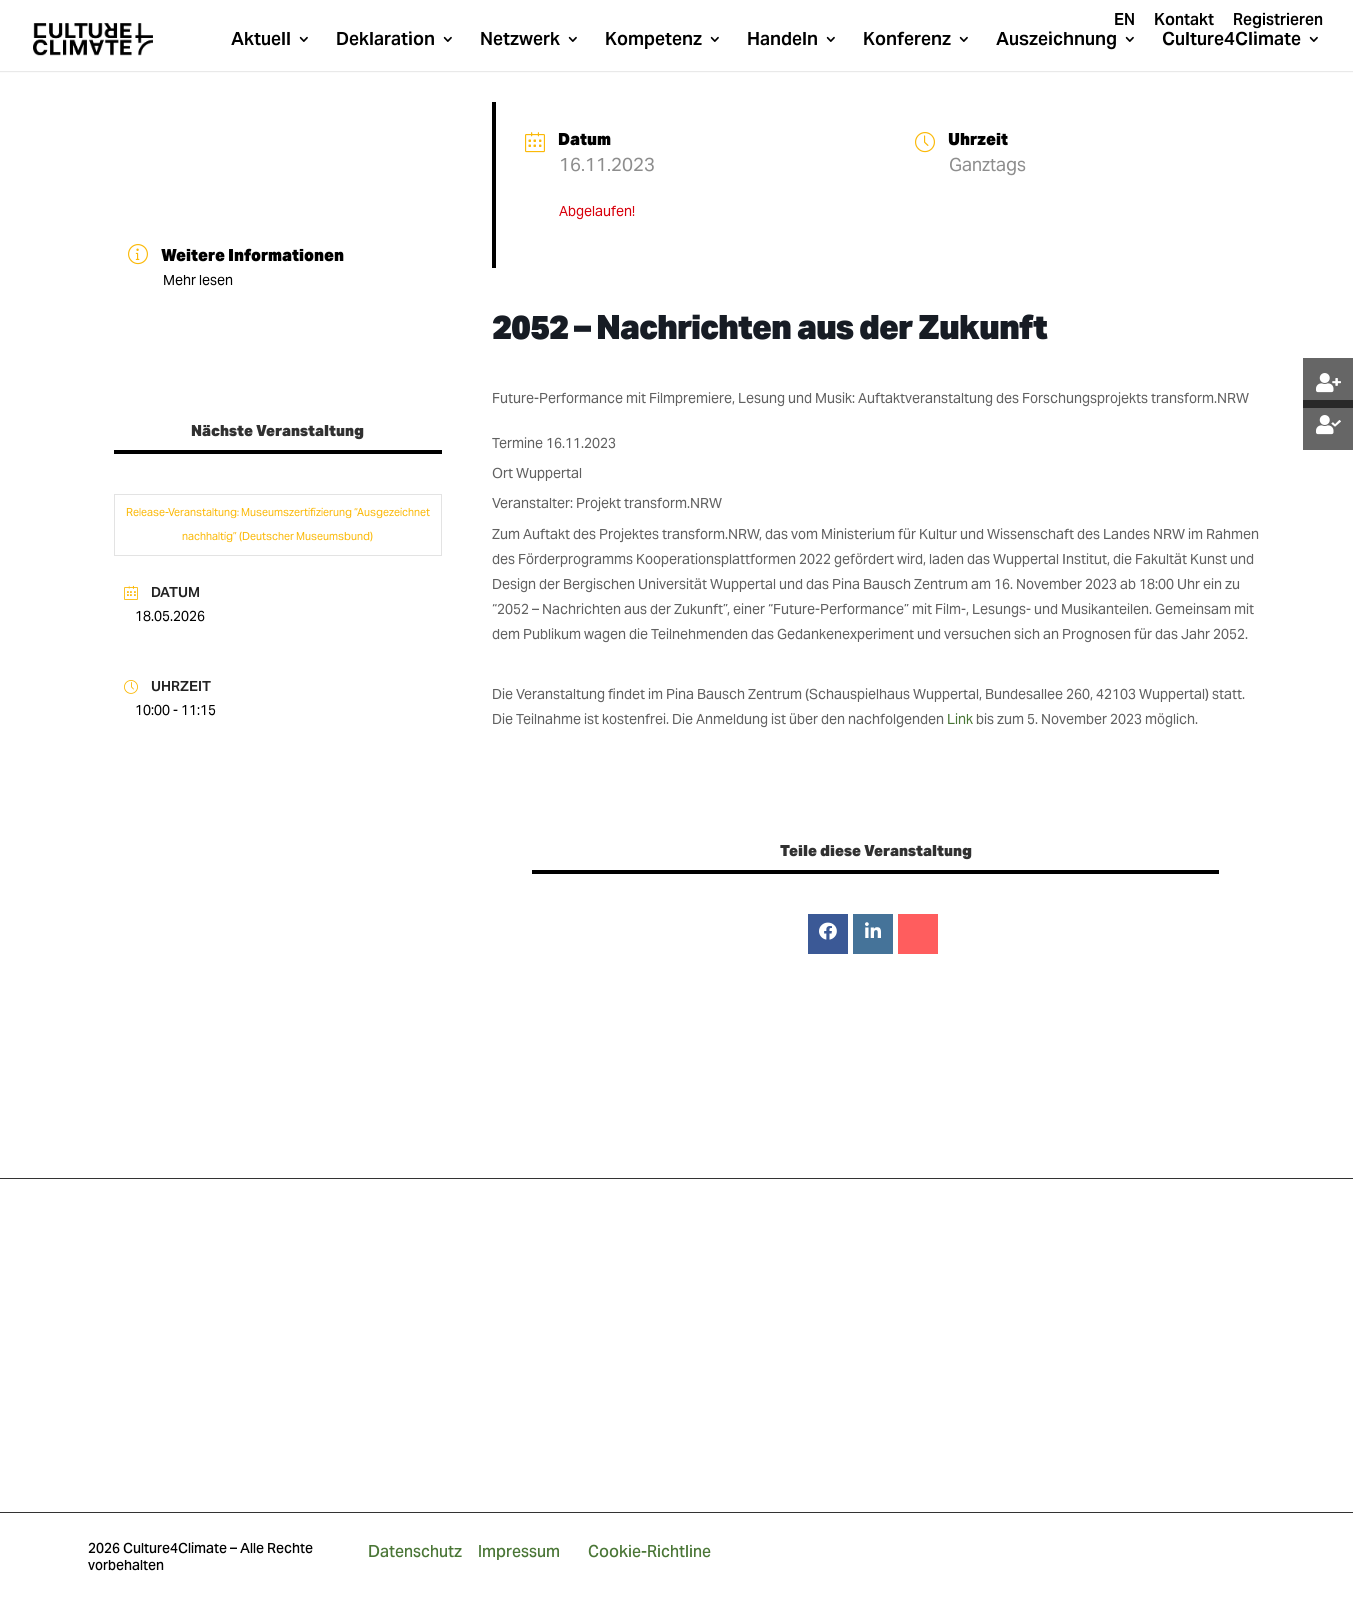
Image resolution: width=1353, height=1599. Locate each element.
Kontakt (1184, 21)
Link (960, 719)
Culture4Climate (1231, 41)
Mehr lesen (198, 280)
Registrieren (1278, 21)
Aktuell (261, 41)
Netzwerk (520, 41)
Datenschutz (415, 1551)
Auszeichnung (1056, 41)
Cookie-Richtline (649, 1551)
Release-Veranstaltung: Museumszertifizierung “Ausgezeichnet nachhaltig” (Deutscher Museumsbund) (278, 524)
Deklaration (385, 41)
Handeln (782, 41)
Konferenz (907, 41)
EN (1124, 21)
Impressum (519, 1551)
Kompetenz (653, 41)
